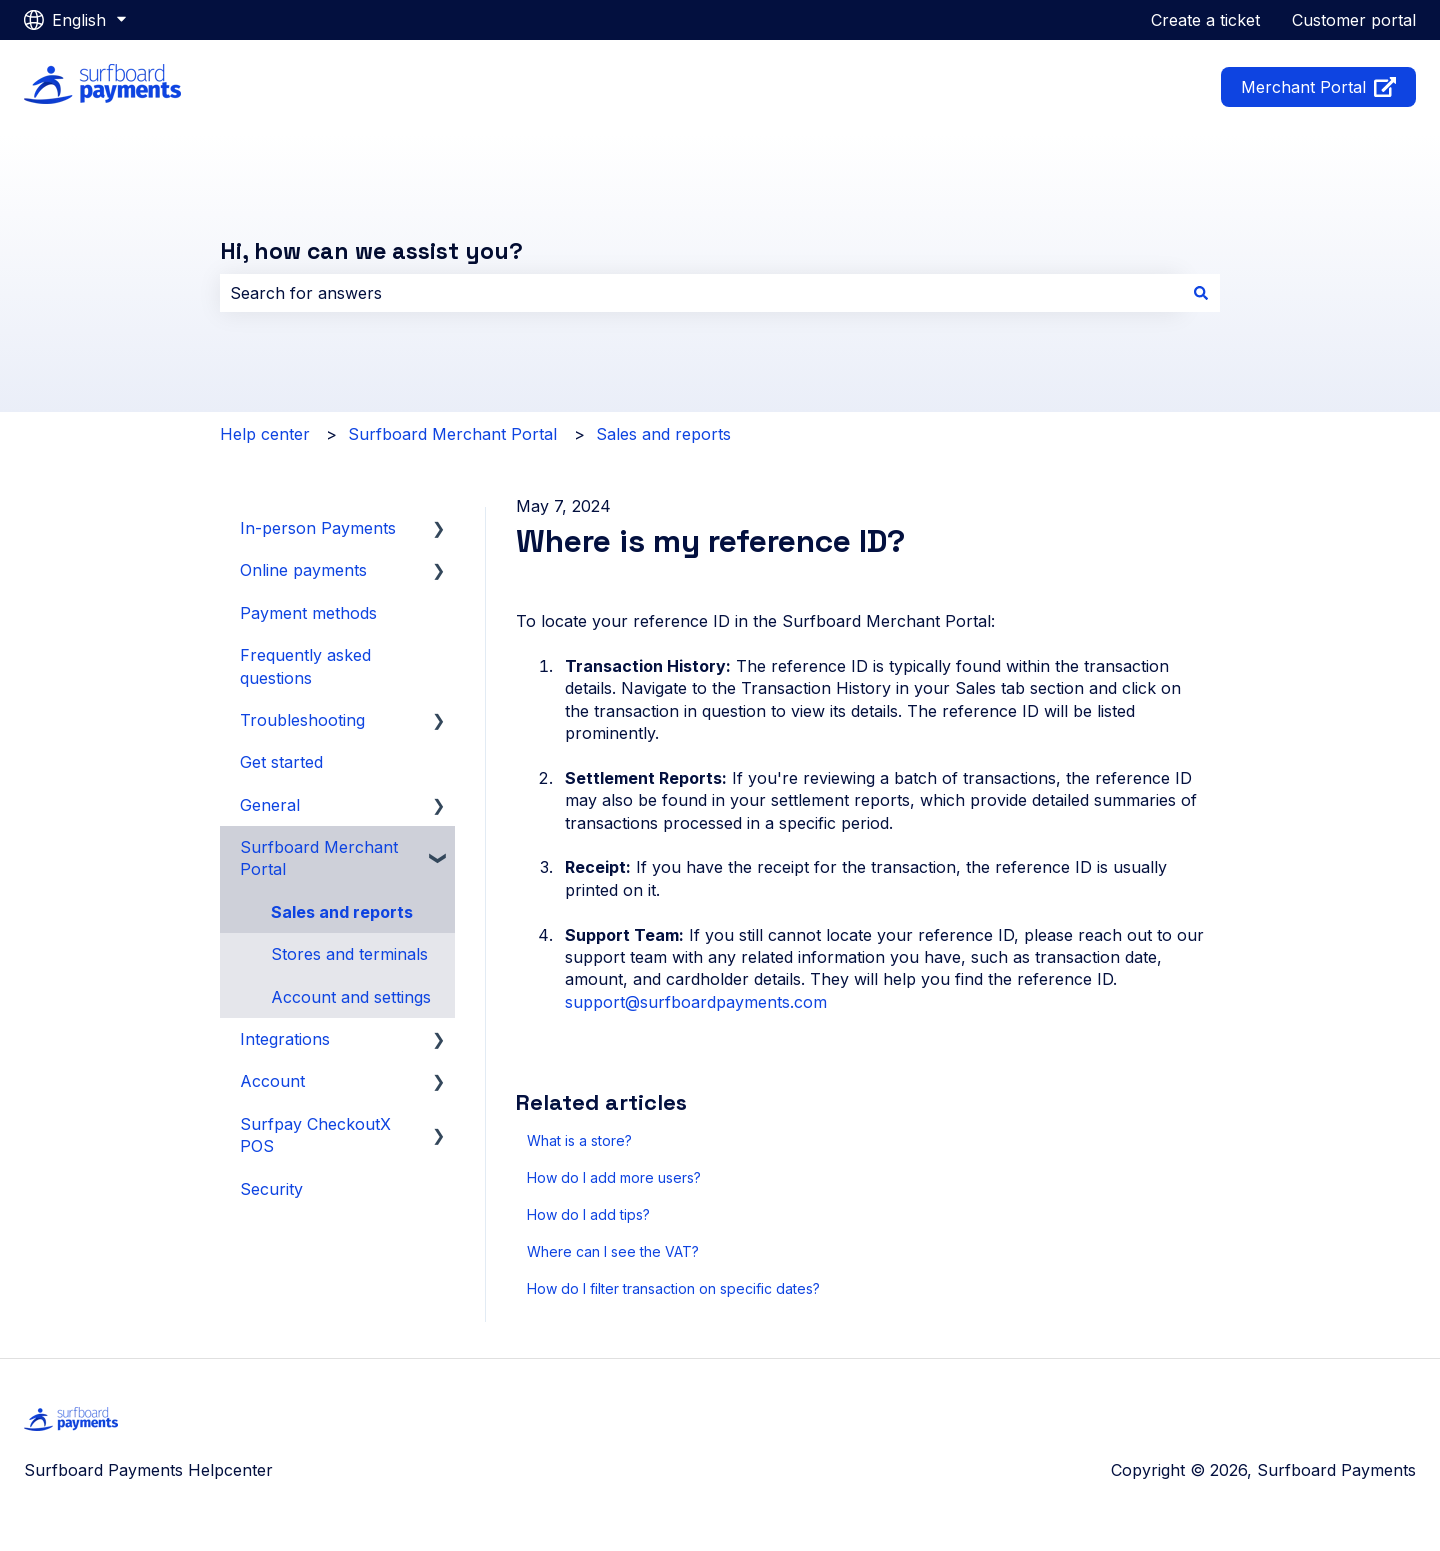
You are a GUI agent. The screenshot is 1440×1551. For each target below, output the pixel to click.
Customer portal (1354, 20)
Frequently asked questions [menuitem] (305, 666)
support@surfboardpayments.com (696, 1002)
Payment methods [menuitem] (308, 613)
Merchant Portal (1319, 87)
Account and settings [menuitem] (351, 997)
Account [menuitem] (272, 1081)
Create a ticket (1205, 20)
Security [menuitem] (271, 1189)
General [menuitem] (270, 805)
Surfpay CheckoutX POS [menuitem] (315, 1135)
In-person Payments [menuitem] (318, 528)
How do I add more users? (614, 1177)
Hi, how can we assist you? (371, 251)
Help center (265, 434)
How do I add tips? (588, 1214)
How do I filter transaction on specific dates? (673, 1288)
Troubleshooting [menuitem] (302, 720)
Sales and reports (663, 434)
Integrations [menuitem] (285, 1039)
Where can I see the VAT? (613, 1251)
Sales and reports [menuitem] (342, 912)
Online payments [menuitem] (303, 570)
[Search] (1201, 293)
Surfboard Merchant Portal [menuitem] (319, 858)
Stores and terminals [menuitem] (349, 954)
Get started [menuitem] (281, 762)
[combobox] (701, 293)
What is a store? (579, 1140)
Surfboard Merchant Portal (452, 434)
